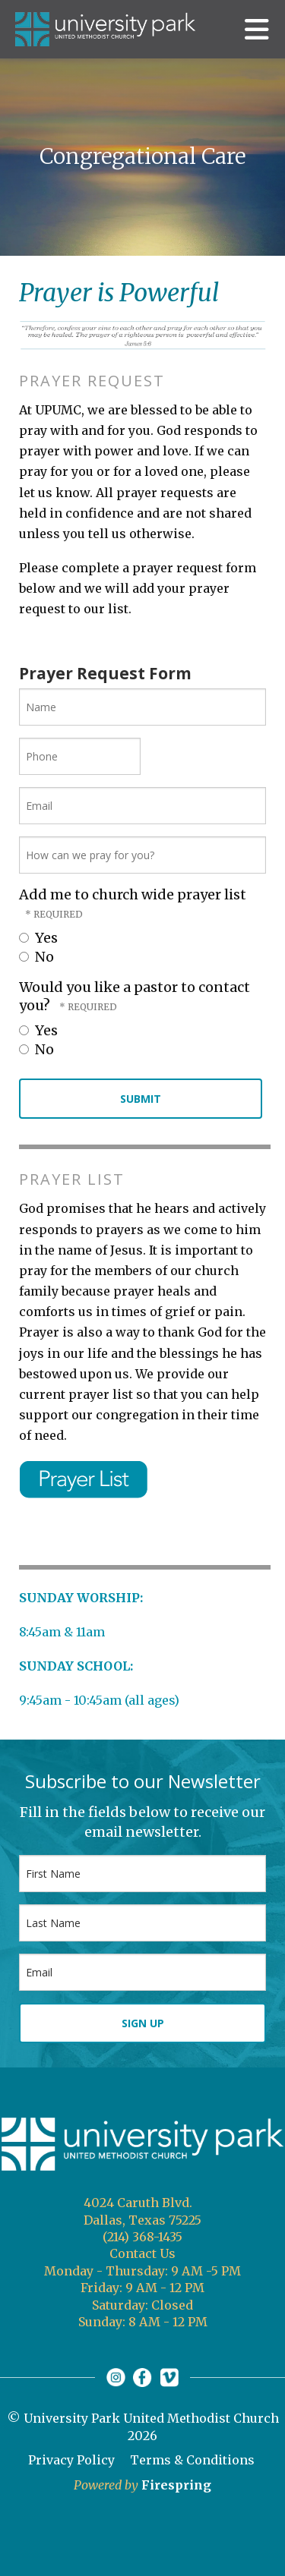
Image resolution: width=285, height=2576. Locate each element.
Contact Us (142, 2253)
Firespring (176, 2485)
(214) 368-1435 (142, 2236)
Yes (38, 937)
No (36, 956)
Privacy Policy (71, 2459)
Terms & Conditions (192, 2459)
